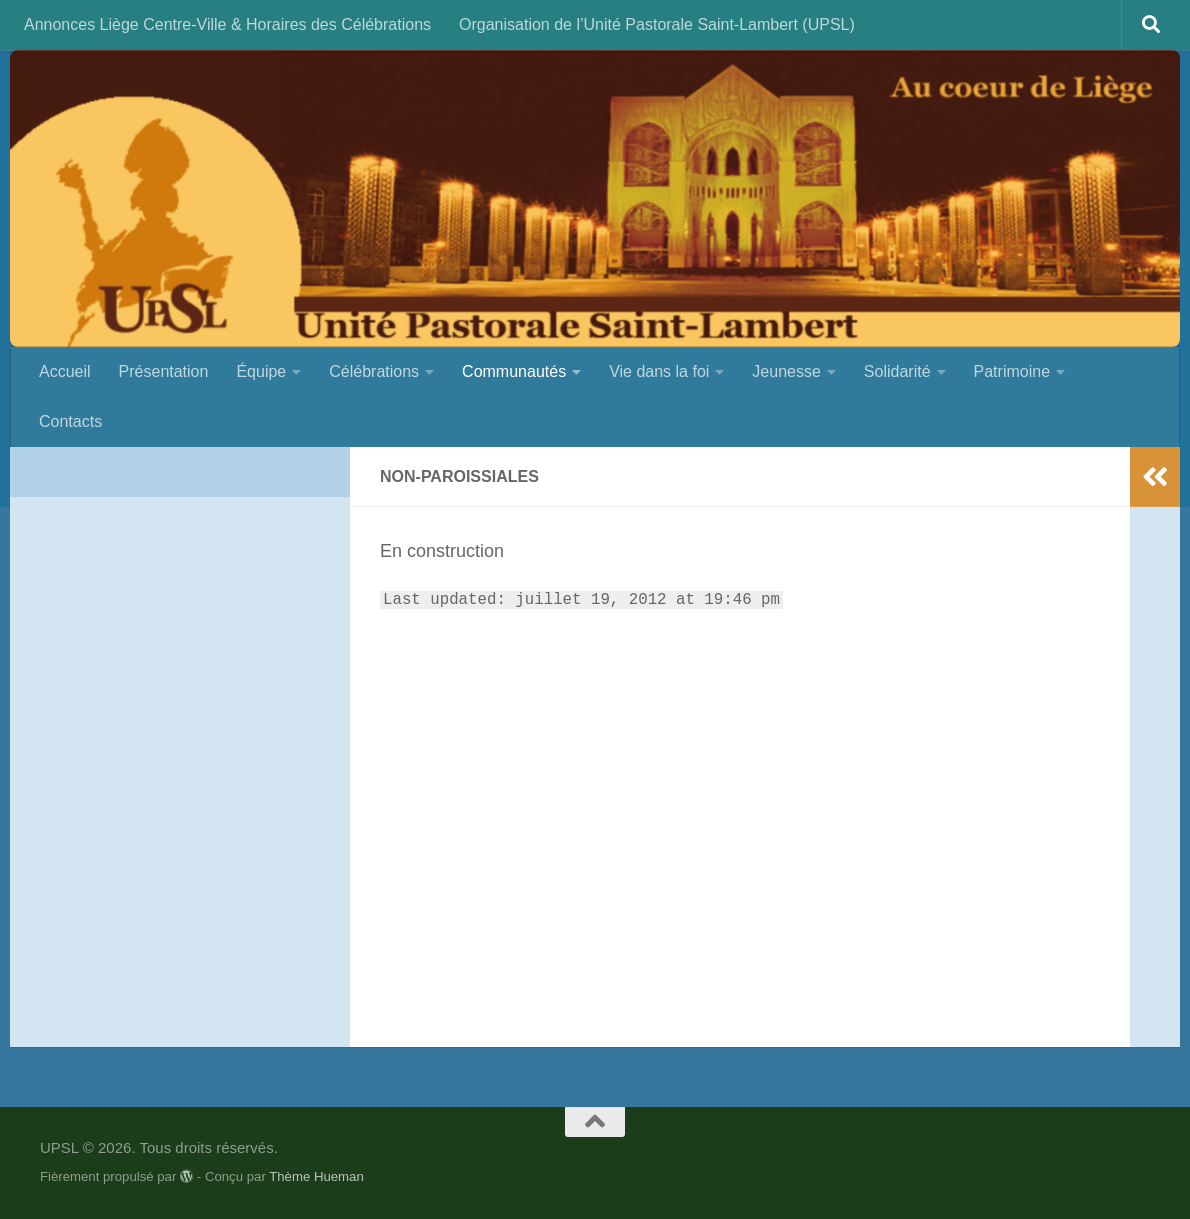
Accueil (65, 371)
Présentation (164, 371)
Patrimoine (1012, 371)
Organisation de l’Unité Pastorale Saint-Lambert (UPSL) (657, 24)
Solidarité (897, 371)
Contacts (70, 421)
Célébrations (374, 371)
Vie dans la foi (659, 371)
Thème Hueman (316, 1176)
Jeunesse (786, 371)
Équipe (261, 371)
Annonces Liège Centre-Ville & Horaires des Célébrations (227, 24)
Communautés (514, 371)
